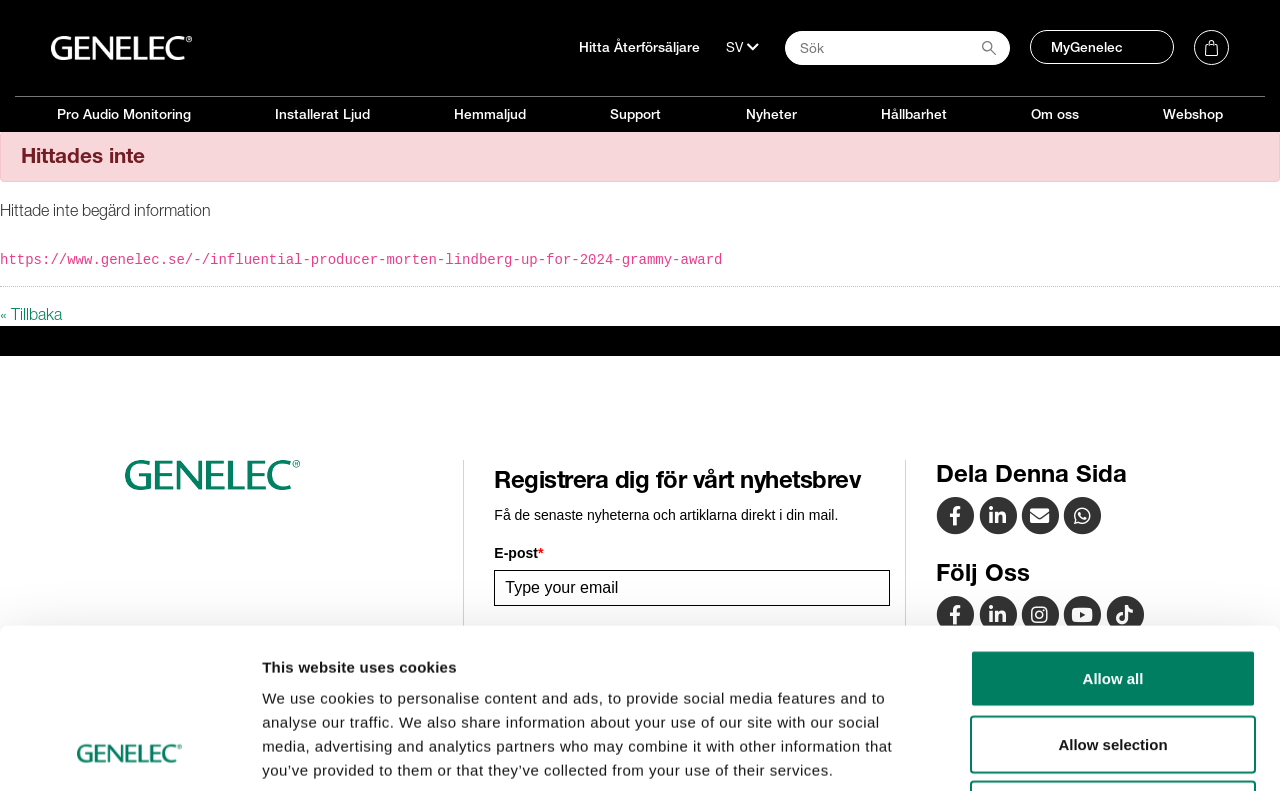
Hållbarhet (914, 114)
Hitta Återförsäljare (639, 47)
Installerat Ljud (322, 114)
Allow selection (1112, 594)
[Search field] (897, 48)
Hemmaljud (490, 114)
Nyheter (771, 114)
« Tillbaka (31, 314)
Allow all (1113, 528)
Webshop (1193, 114)
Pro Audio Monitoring (124, 114)
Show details (1049, 751)
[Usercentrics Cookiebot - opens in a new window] (129, 752)
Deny (1113, 659)
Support (635, 114)
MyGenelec (1087, 47)
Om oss (1055, 114)
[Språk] (742, 47)
